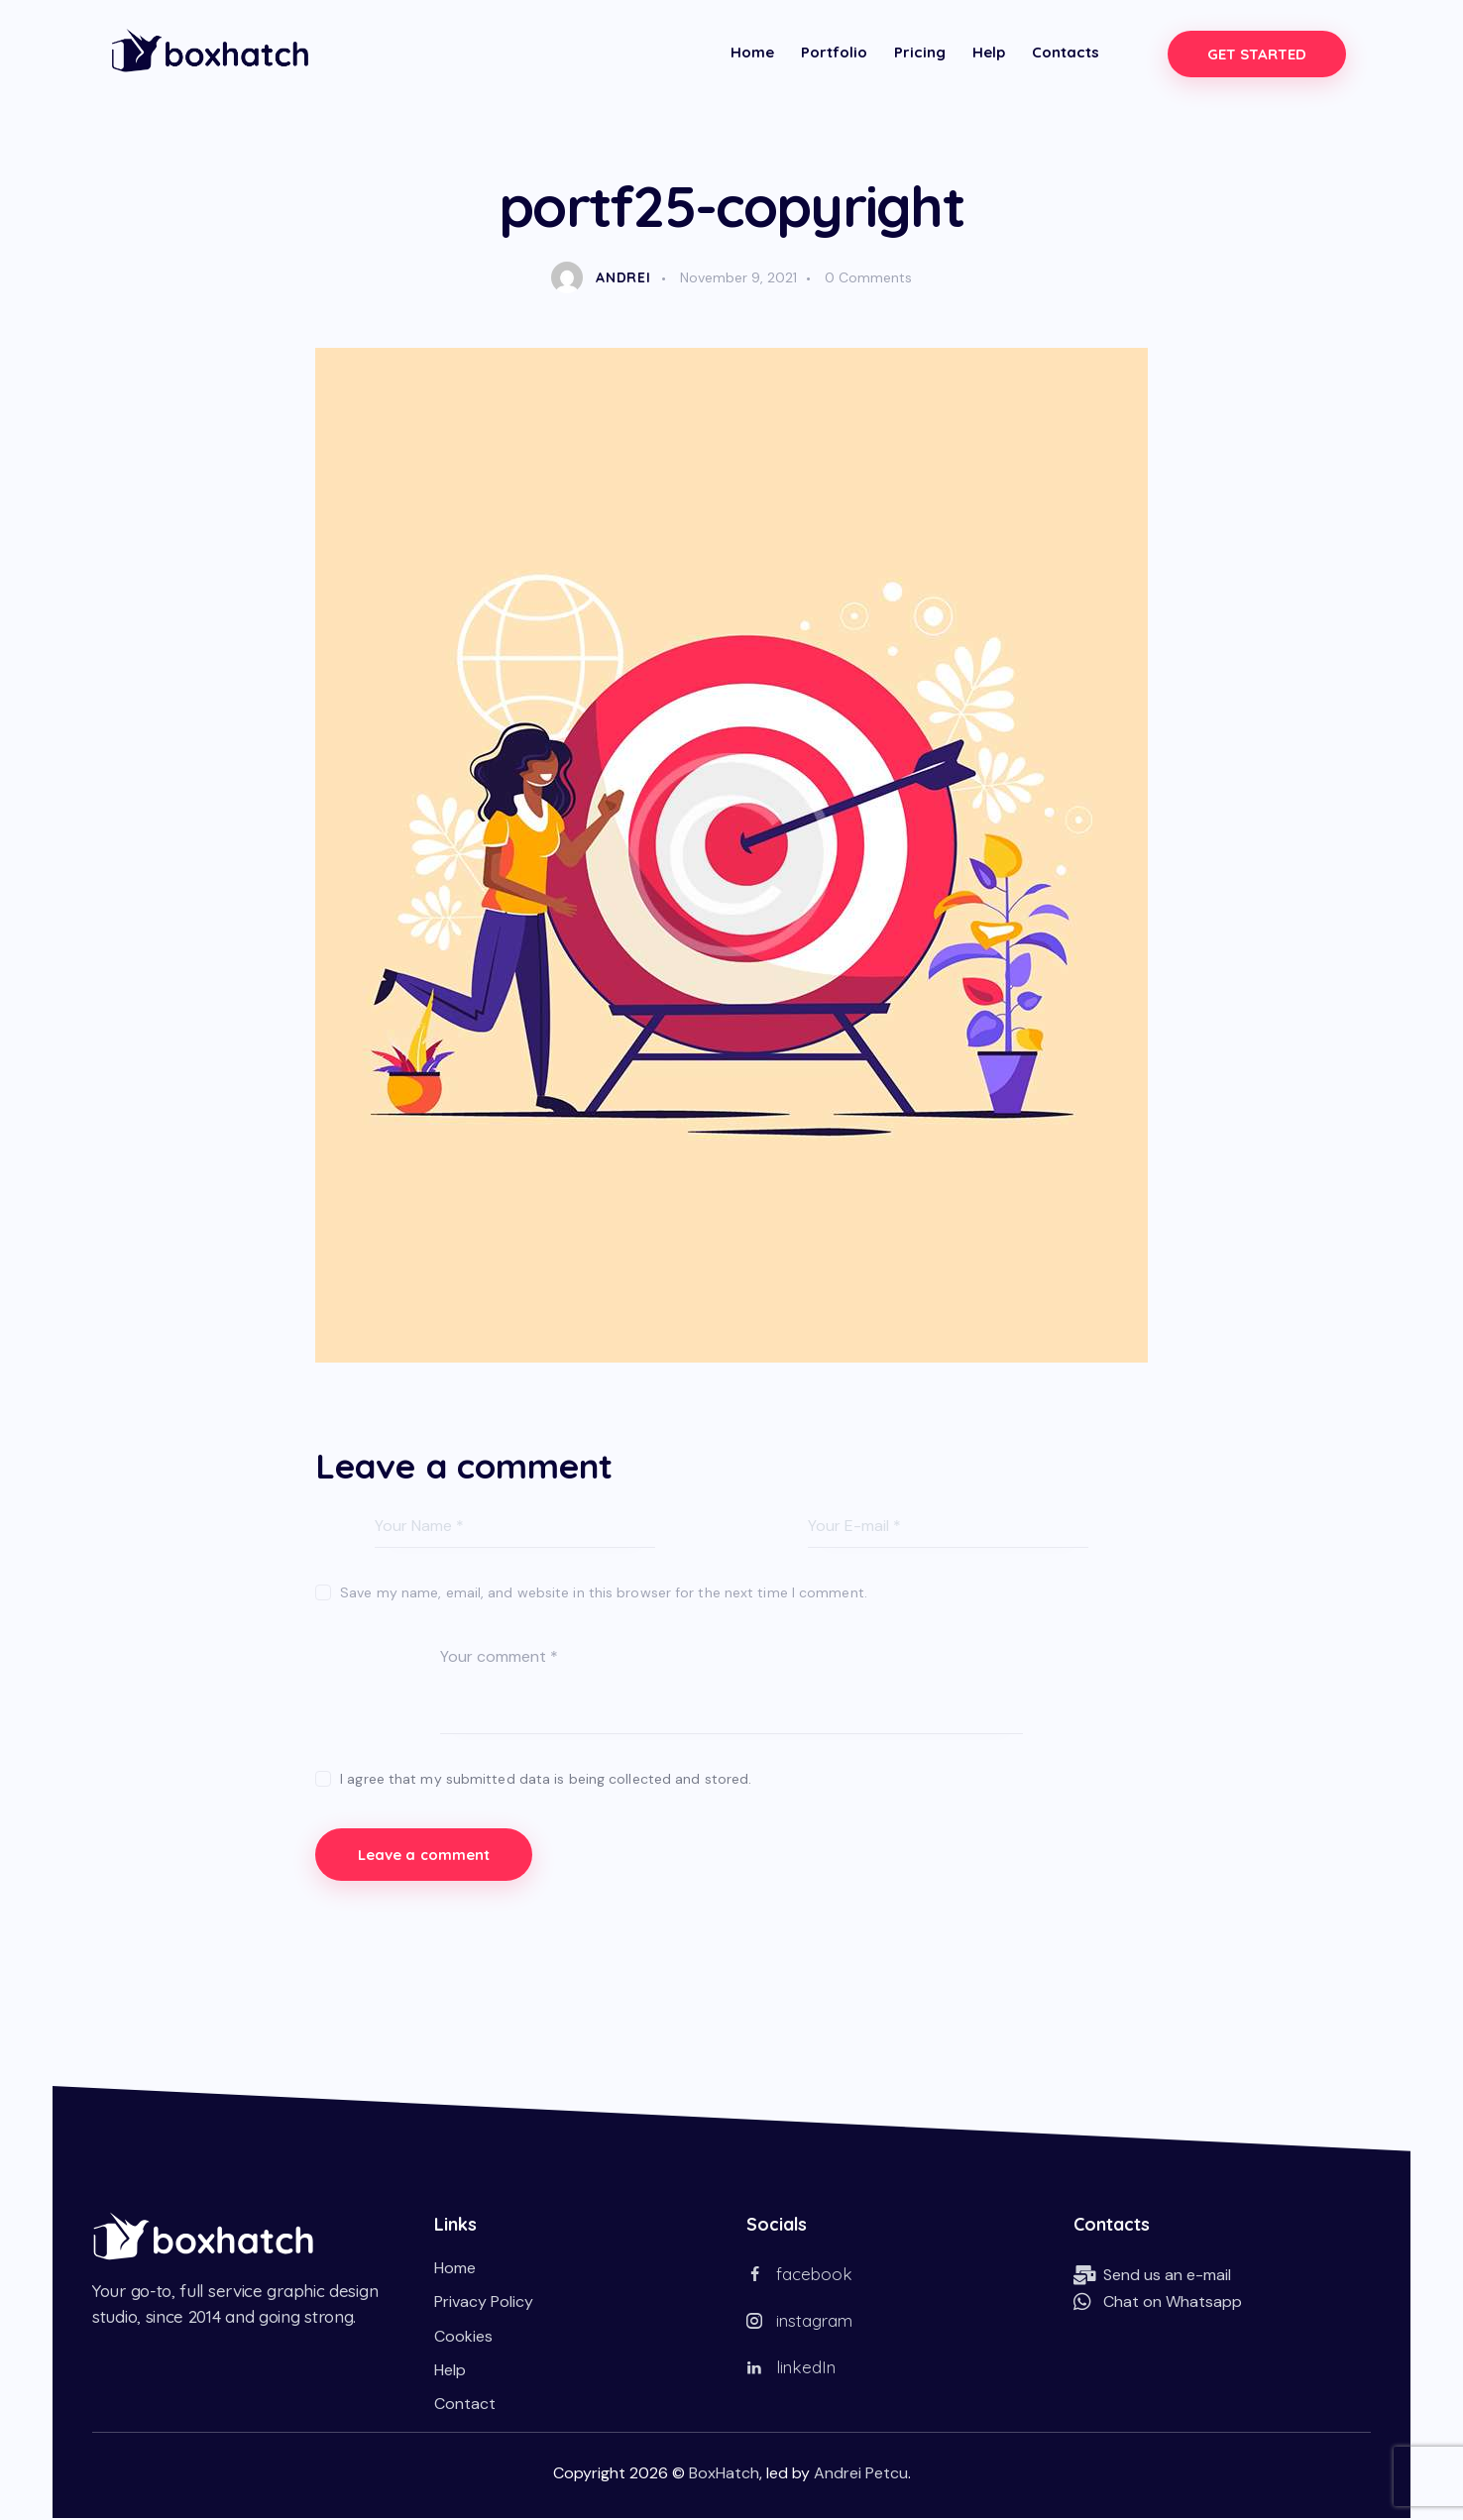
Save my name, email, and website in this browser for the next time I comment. (603, 1592)
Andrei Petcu (861, 2475)
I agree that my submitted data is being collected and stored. (545, 1779)
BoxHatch (724, 2475)
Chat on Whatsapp (1172, 2303)
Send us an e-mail (1167, 2276)
